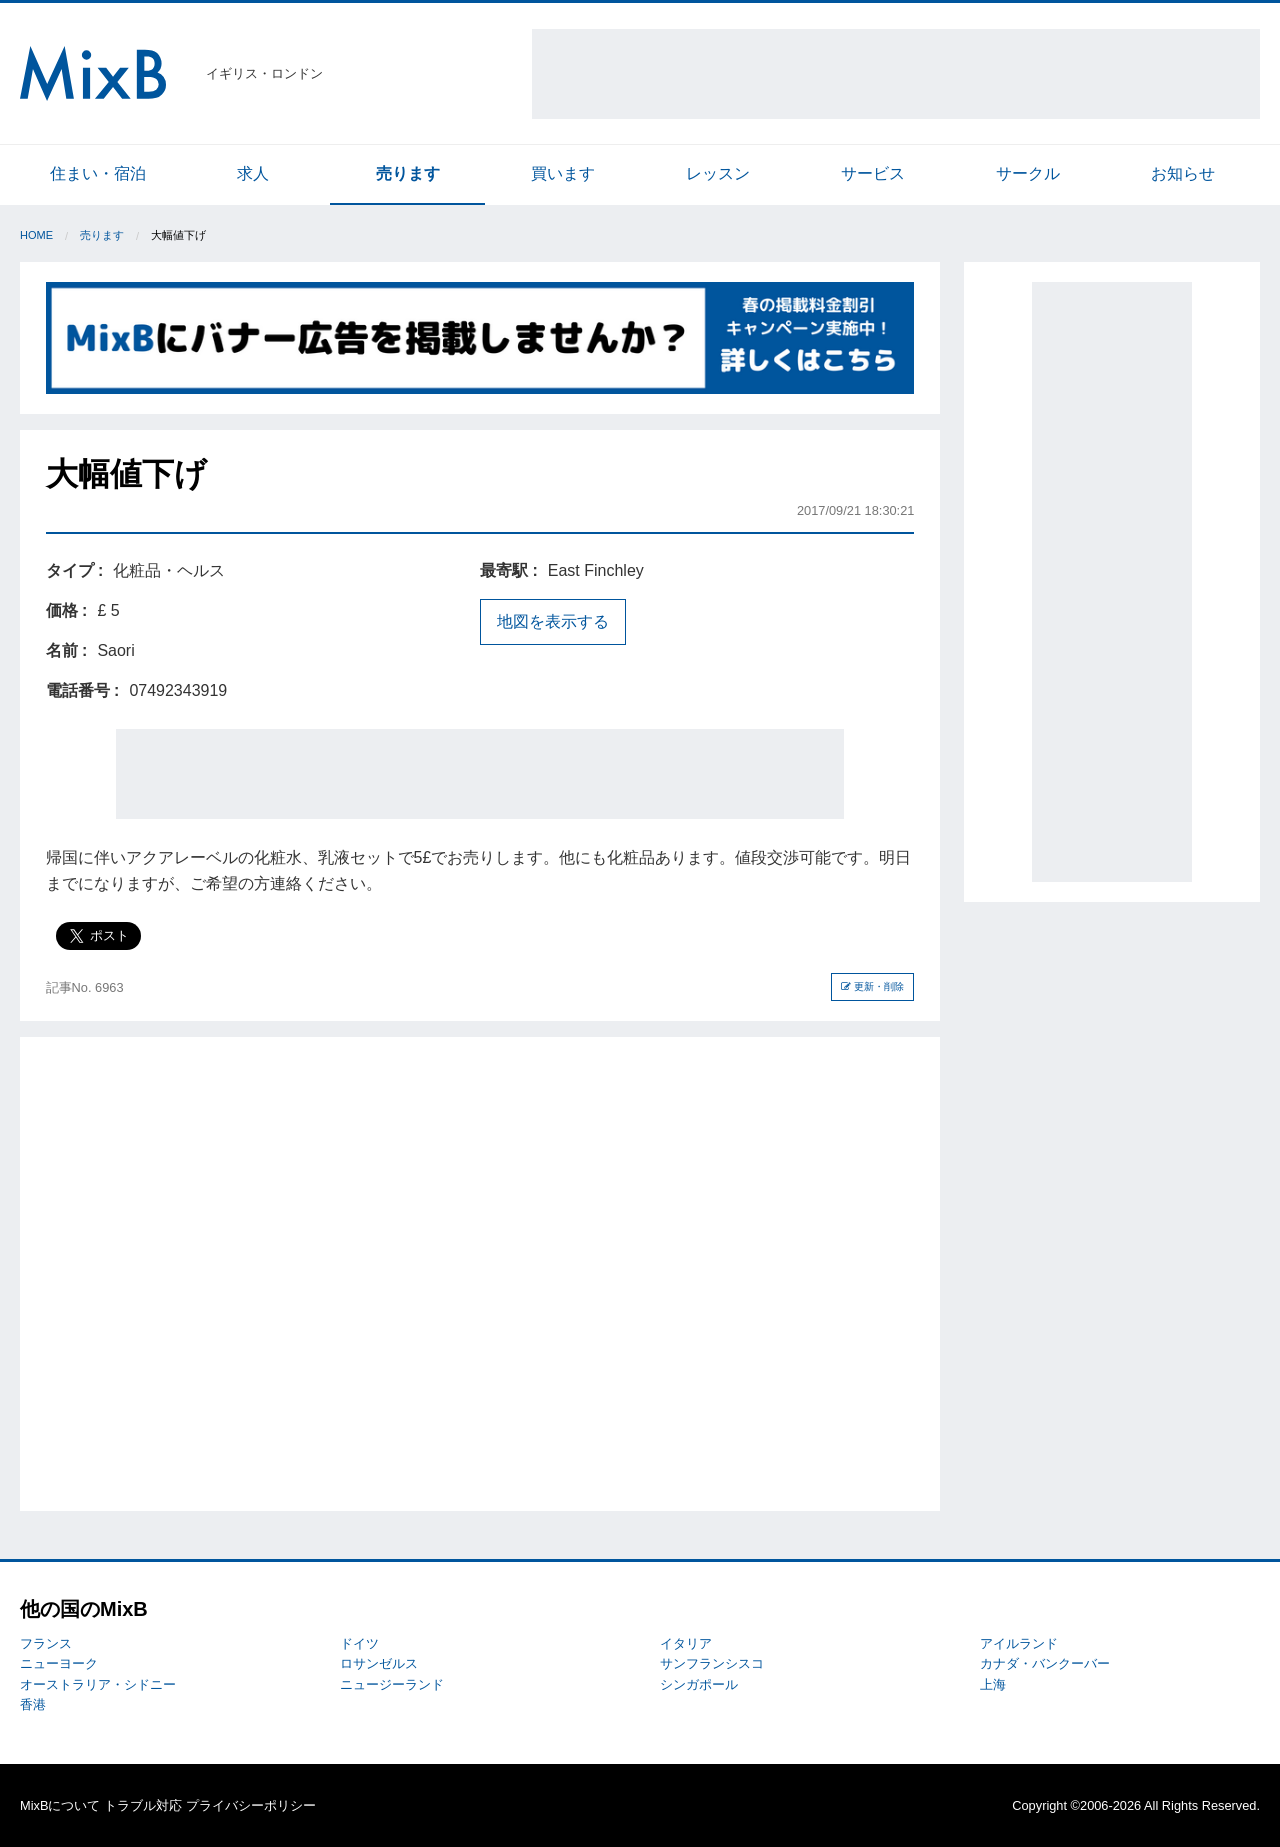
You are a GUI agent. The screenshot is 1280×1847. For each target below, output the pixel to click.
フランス (46, 1643)
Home (36, 235)
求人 (253, 173)
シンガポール (699, 1684)
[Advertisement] (896, 74)
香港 (33, 1704)
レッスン (718, 173)
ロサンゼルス (379, 1663)
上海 (993, 1684)
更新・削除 (872, 986)
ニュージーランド (392, 1684)
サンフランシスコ (712, 1663)
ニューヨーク (59, 1663)
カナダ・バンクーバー (1045, 1663)
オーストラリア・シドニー (98, 1684)
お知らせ (1183, 173)
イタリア (686, 1643)
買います (563, 173)
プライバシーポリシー (251, 1805)
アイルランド (1019, 1643)
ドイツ (359, 1643)
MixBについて (60, 1805)
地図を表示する (553, 621)
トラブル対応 (143, 1805)
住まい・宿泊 (98, 173)
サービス (873, 173)
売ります (408, 173)
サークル (1028, 173)
